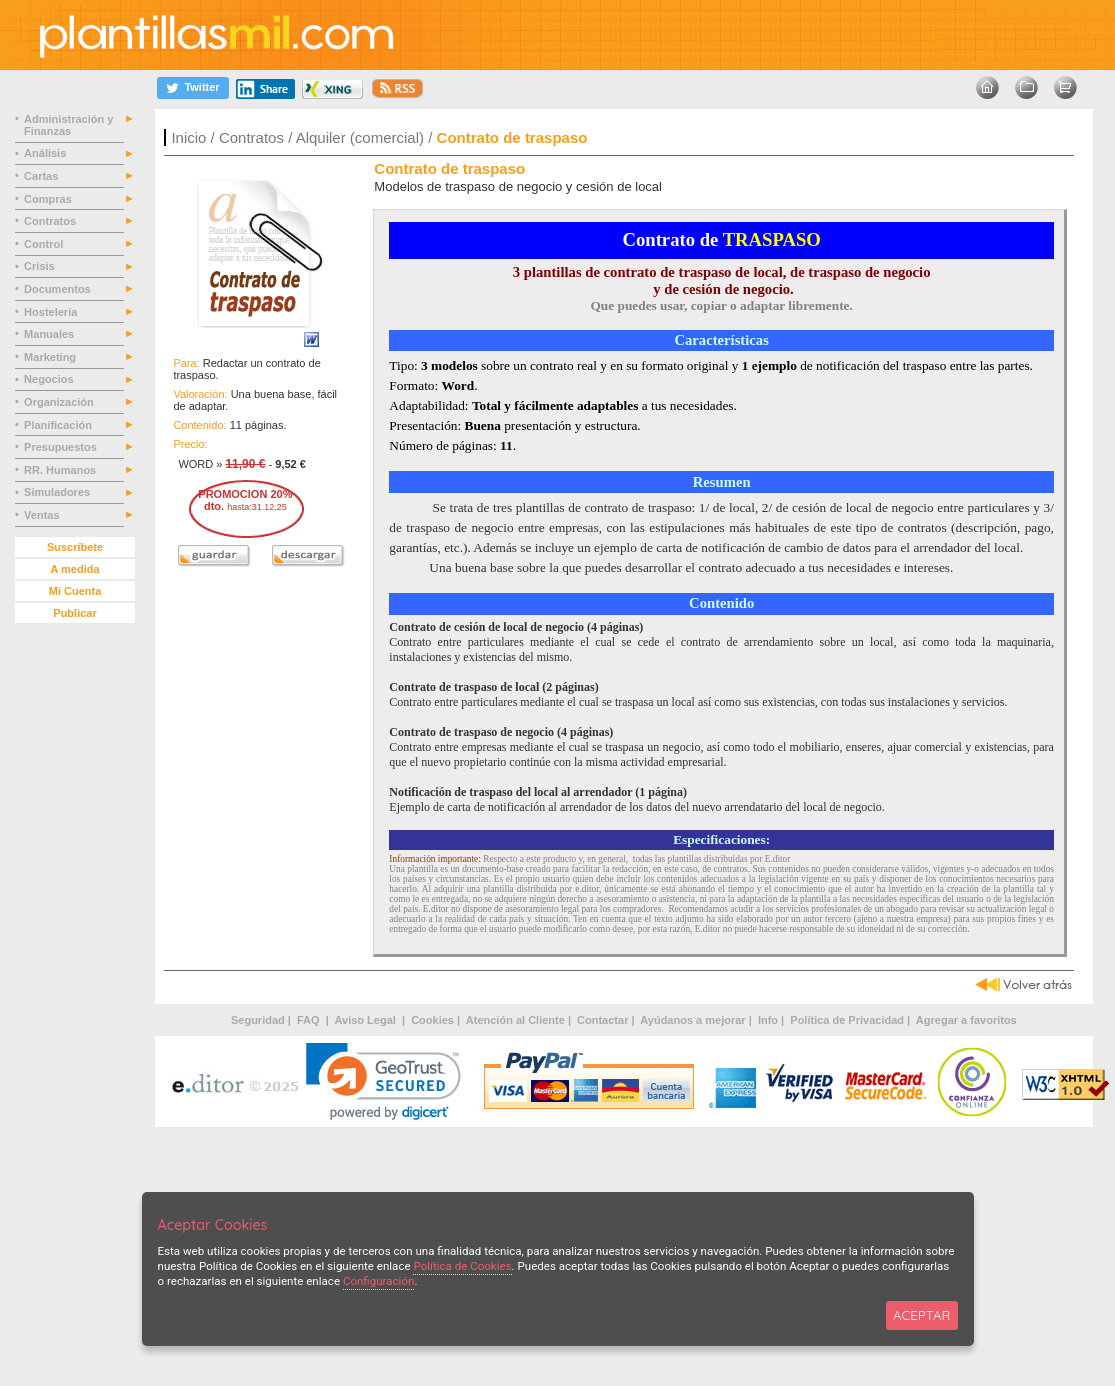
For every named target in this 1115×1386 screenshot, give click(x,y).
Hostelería (52, 312)
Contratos (251, 137)
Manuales (52, 334)
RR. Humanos (61, 470)
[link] (383, 1081)
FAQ (310, 1020)
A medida (74, 569)
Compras (49, 199)
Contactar (602, 1020)
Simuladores (58, 492)
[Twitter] (193, 87)
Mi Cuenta (75, 591)
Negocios (50, 379)
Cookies (432, 1020)
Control (45, 244)
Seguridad (258, 1020)
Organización (60, 402)
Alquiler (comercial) (360, 137)
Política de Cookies (462, 1266)
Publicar (74, 613)
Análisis (46, 153)
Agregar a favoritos (966, 1020)
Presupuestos (62, 447)
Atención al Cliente (515, 1020)
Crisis (41, 266)
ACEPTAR (921, 1315)
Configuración (379, 1281)
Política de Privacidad (847, 1020)
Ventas (43, 515)
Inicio (188, 137)
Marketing (51, 357)
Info (768, 1020)
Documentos (59, 289)
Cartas (42, 176)
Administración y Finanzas (68, 125)
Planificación (59, 425)
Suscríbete (75, 547)
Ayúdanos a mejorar (692, 1020)
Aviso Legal (367, 1020)
